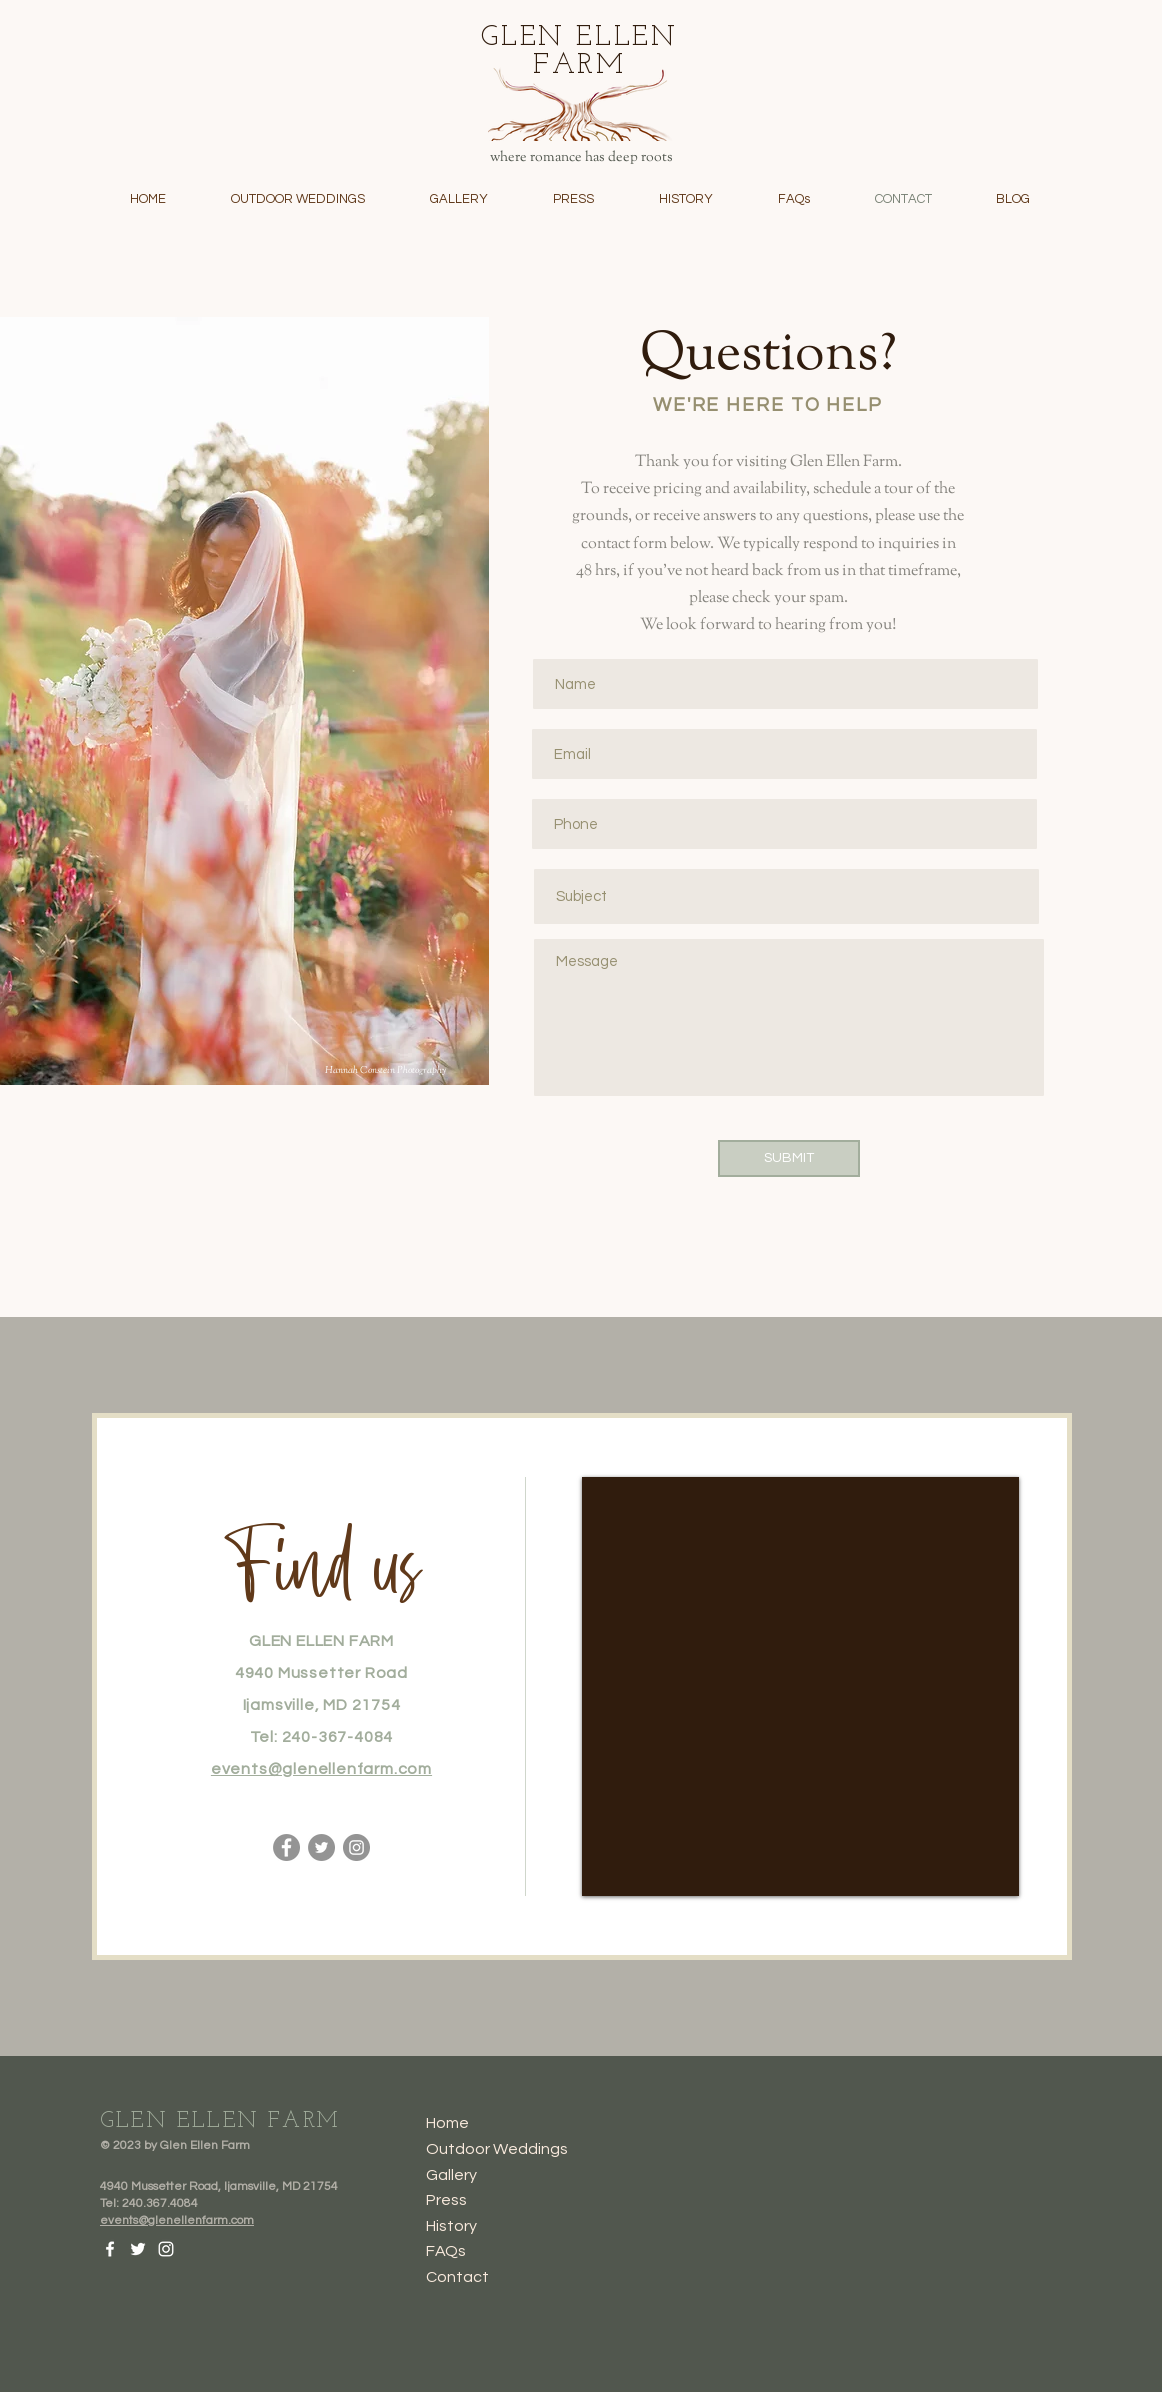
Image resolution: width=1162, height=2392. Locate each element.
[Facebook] (286, 1847)
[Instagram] (356, 1847)
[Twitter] (321, 1847)
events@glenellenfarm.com (321, 1769)
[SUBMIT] (789, 1158)
